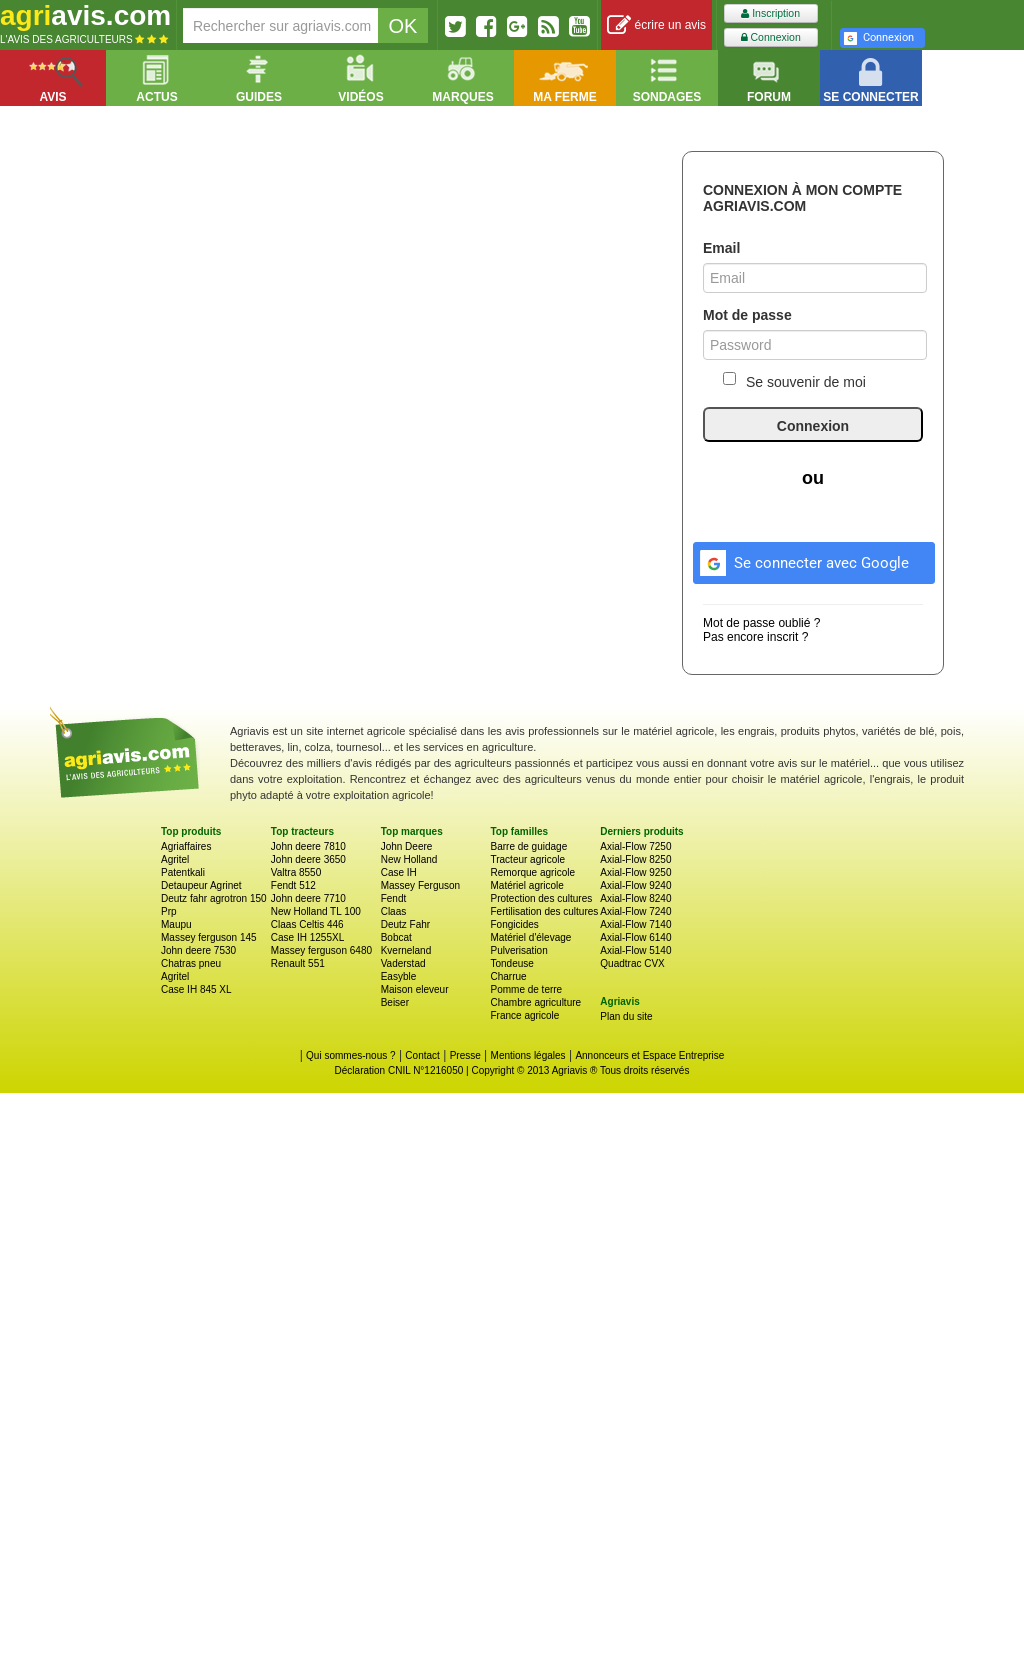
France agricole (524, 1015)
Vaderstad (403, 963)
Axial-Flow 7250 (635, 846)
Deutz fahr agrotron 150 (214, 898)
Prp (169, 911)
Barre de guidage (528, 846)
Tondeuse (511, 963)
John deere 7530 (198, 950)
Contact (422, 1055)
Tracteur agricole (527, 859)
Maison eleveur (415, 989)
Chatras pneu (191, 963)
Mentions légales (528, 1055)
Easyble (399, 976)
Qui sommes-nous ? (350, 1055)
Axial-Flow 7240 (635, 911)
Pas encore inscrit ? (755, 637)
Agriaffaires (186, 846)
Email (721, 248)
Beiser (395, 1002)
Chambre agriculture (535, 1002)
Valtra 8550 (296, 872)
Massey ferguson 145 (209, 937)
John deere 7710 (308, 898)
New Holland (409, 859)
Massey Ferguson (420, 885)
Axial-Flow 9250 (635, 872)
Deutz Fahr (405, 924)
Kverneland (406, 950)
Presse (465, 1055)
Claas (394, 911)
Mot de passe (747, 315)
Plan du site (626, 1016)
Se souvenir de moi (794, 381)
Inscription (770, 13)
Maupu (176, 924)
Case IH (399, 872)
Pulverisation (518, 950)
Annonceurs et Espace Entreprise (649, 1055)
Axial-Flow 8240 (635, 898)
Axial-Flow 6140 (635, 937)
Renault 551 (298, 963)
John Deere (407, 846)
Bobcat (396, 937)
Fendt (394, 898)
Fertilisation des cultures (544, 911)
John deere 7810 (308, 846)
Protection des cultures (541, 898)
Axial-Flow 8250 (635, 859)
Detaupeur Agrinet (201, 885)
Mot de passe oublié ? (761, 623)
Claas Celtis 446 (307, 924)
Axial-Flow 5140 (635, 950)
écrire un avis (656, 25)
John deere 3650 (308, 859)
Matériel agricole (526, 885)
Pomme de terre (526, 989)
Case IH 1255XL (307, 937)
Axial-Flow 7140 (635, 924)
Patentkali (183, 872)
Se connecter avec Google (801, 560)
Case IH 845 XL (196, 989)
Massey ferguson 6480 (321, 950)
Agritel (175, 859)
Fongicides (514, 924)
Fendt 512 (293, 885)
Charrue (508, 976)
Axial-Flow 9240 (635, 885)
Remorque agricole (532, 872)
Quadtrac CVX (632, 963)
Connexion (771, 37)
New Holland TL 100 (316, 911)
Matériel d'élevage (530, 937)
